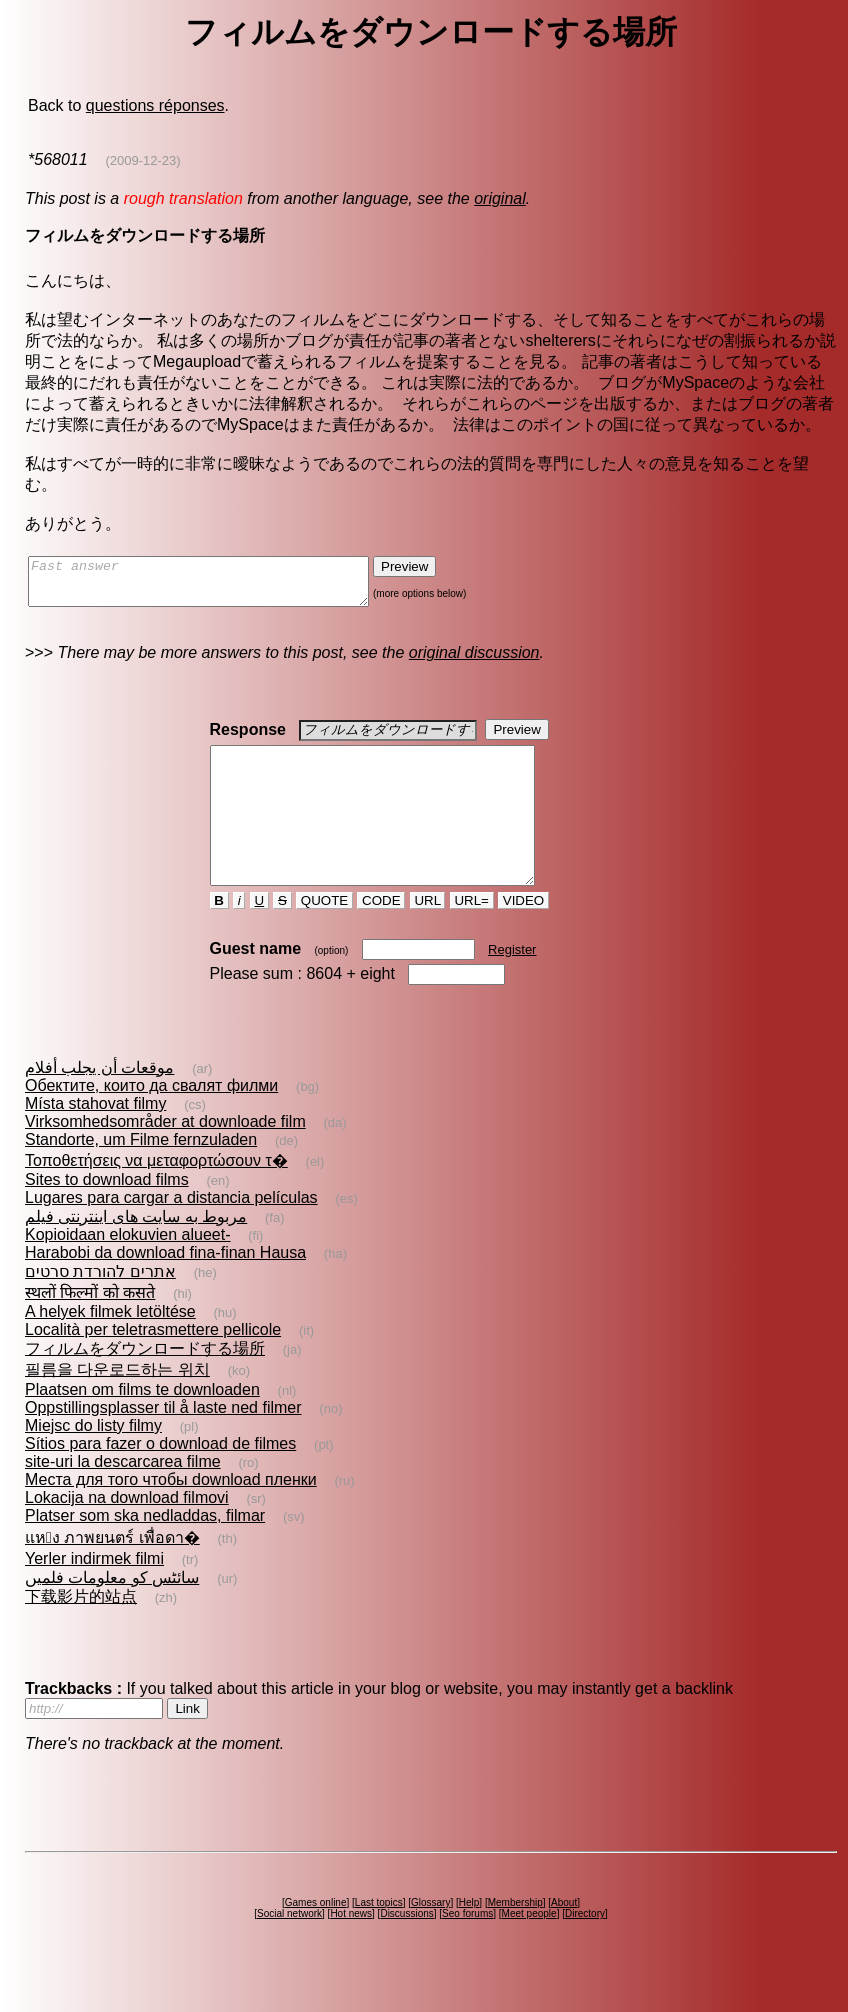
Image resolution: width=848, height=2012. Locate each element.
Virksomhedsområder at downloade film (165, 1157)
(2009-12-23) (142, 160)
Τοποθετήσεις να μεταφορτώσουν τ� (156, 1196)
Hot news (351, 1949)
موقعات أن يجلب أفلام (99, 1103)
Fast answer (218, 586)
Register (512, 985)
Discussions (406, 1949)
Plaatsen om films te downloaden (142, 1425)
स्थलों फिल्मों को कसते (90, 1328)
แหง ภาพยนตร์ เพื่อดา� (112, 1573)
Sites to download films (107, 1215)
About (564, 1938)
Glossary (430, 1938)
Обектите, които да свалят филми (151, 1121)
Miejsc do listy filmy (93, 1461)
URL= (472, 936)
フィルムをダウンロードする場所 (145, 1384)
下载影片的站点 (81, 1632)
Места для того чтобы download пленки (171, 1515)
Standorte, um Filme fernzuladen (141, 1175)
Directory (585, 1949)
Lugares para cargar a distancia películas (171, 1233)
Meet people (529, 1949)
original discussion (474, 661)
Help (469, 1938)
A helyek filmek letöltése (110, 1347)
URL (428, 936)
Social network (289, 1949)
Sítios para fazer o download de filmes (160, 1479)
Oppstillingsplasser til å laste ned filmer (163, 1443)
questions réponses (155, 105)
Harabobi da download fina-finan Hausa (165, 1288)
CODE (381, 936)
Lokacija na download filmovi (127, 1533)
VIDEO (523, 936)
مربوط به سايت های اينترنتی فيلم (136, 1252)
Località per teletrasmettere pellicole (153, 1365)
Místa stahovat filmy (95, 1139)
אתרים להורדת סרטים (100, 1307)
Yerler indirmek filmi (94, 1594)
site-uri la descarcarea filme (123, 1497)
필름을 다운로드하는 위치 (117, 1405)
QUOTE (324, 936)
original (500, 198)
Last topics (379, 1938)
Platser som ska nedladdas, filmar (145, 1551)
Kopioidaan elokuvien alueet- (127, 1270)
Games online (316, 1938)
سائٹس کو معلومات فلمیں (112, 1613)
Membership (515, 1938)
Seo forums (467, 1949)
